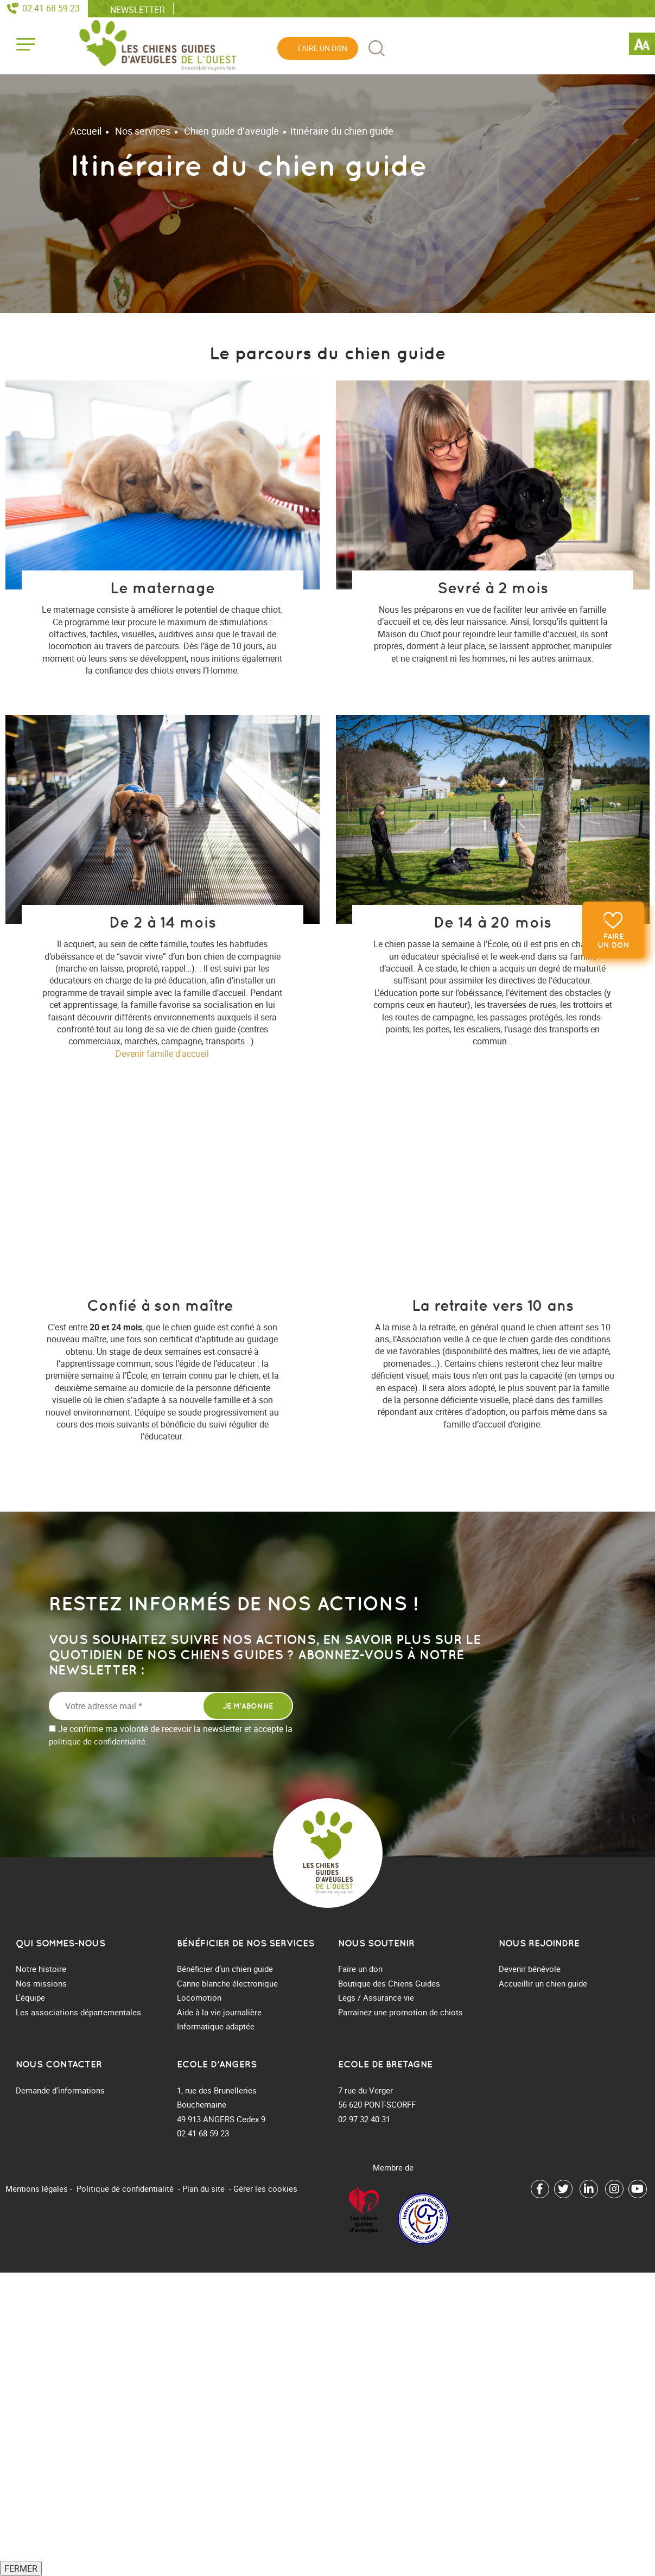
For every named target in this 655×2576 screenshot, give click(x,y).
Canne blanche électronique (227, 1983)
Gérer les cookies (265, 2188)
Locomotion (199, 1997)
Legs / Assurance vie (376, 1997)
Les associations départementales (78, 2012)
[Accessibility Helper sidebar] (642, 46)
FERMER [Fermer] (20, 2568)
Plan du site (203, 2188)
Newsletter (137, 9)
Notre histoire (41, 1968)
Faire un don (613, 940)
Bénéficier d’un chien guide (225, 1968)
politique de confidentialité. (98, 1741)
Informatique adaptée (216, 2026)
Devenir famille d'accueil (162, 1053)
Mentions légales (36, 2188)
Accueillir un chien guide (543, 1983)
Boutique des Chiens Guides (389, 1983)
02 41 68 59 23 (51, 8)
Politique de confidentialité (125, 2188)
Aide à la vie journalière (219, 2012)
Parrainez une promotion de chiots (400, 2012)
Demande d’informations (60, 2090)
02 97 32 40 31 (364, 2119)
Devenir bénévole (530, 1968)
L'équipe (30, 1997)
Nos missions (41, 1983)
